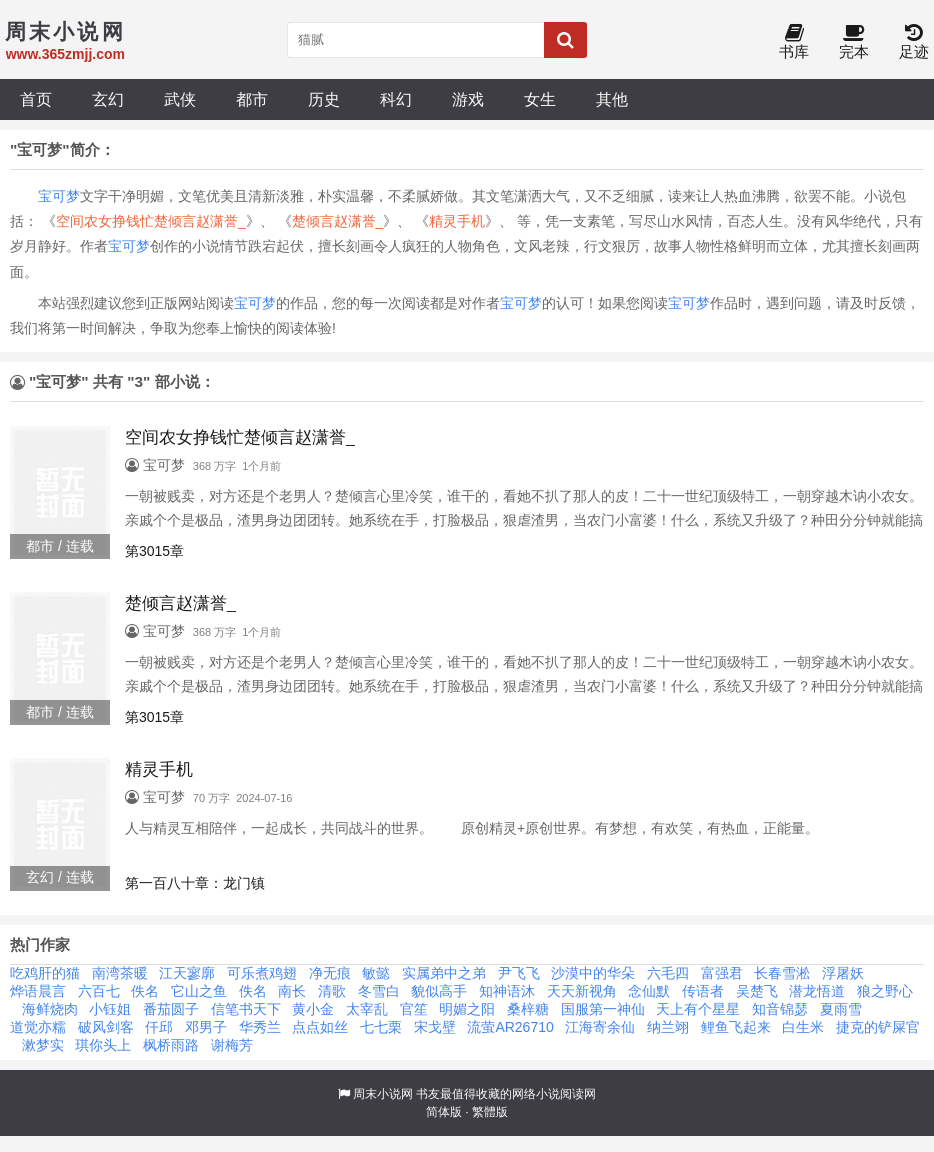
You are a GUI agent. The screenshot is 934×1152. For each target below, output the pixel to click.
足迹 (914, 42)
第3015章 (154, 551)
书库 (794, 42)
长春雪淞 (782, 973)
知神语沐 (507, 991)
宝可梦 (59, 196)
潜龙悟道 (817, 991)
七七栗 (381, 1027)
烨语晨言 (38, 991)
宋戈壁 (435, 1027)
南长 (292, 991)
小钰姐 (110, 1009)
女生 (540, 99)
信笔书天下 (246, 1009)
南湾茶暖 (120, 973)
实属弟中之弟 (444, 973)
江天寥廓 (187, 973)
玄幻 (108, 99)
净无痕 (330, 973)
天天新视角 (582, 991)
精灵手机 (457, 221)
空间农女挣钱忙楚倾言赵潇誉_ (151, 221)
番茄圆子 (171, 1009)
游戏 (468, 99)
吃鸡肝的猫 (45, 973)
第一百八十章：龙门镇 (195, 883)
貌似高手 (439, 991)
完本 (854, 42)
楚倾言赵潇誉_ (338, 221)
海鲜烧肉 (50, 1009)
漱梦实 (43, 1045)
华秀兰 (260, 1027)
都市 (252, 99)
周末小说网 (383, 1094)
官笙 (414, 1009)
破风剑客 (106, 1027)
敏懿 (376, 973)
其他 (612, 99)
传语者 (703, 991)
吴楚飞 (757, 991)
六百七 (99, 991)
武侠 (180, 99)
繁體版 (490, 1112)
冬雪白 (379, 991)
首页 (36, 99)
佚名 (145, 991)
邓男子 (206, 1027)
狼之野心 (885, 991)
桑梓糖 (528, 1009)
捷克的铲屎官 (878, 1027)
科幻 (396, 99)
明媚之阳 (467, 1009)
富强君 (722, 973)
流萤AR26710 (510, 1027)
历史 (324, 99)
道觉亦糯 (38, 1027)
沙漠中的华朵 (593, 973)
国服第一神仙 (603, 1009)
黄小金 (313, 1009)
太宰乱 (367, 1009)
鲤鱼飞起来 (736, 1027)
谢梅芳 (232, 1045)
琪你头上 (103, 1045)
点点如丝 (320, 1027)
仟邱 (159, 1027)
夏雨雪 (841, 1009)
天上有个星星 (698, 1009)
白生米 (803, 1027)
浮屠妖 (843, 973)
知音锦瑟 (780, 1009)
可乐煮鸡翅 (262, 973)
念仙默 (649, 991)
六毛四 (668, 973)
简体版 (444, 1112)
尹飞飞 (519, 973)
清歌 (332, 991)
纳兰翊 (668, 1027)
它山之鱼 (199, 991)
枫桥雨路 (171, 1045)
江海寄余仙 (600, 1027)
